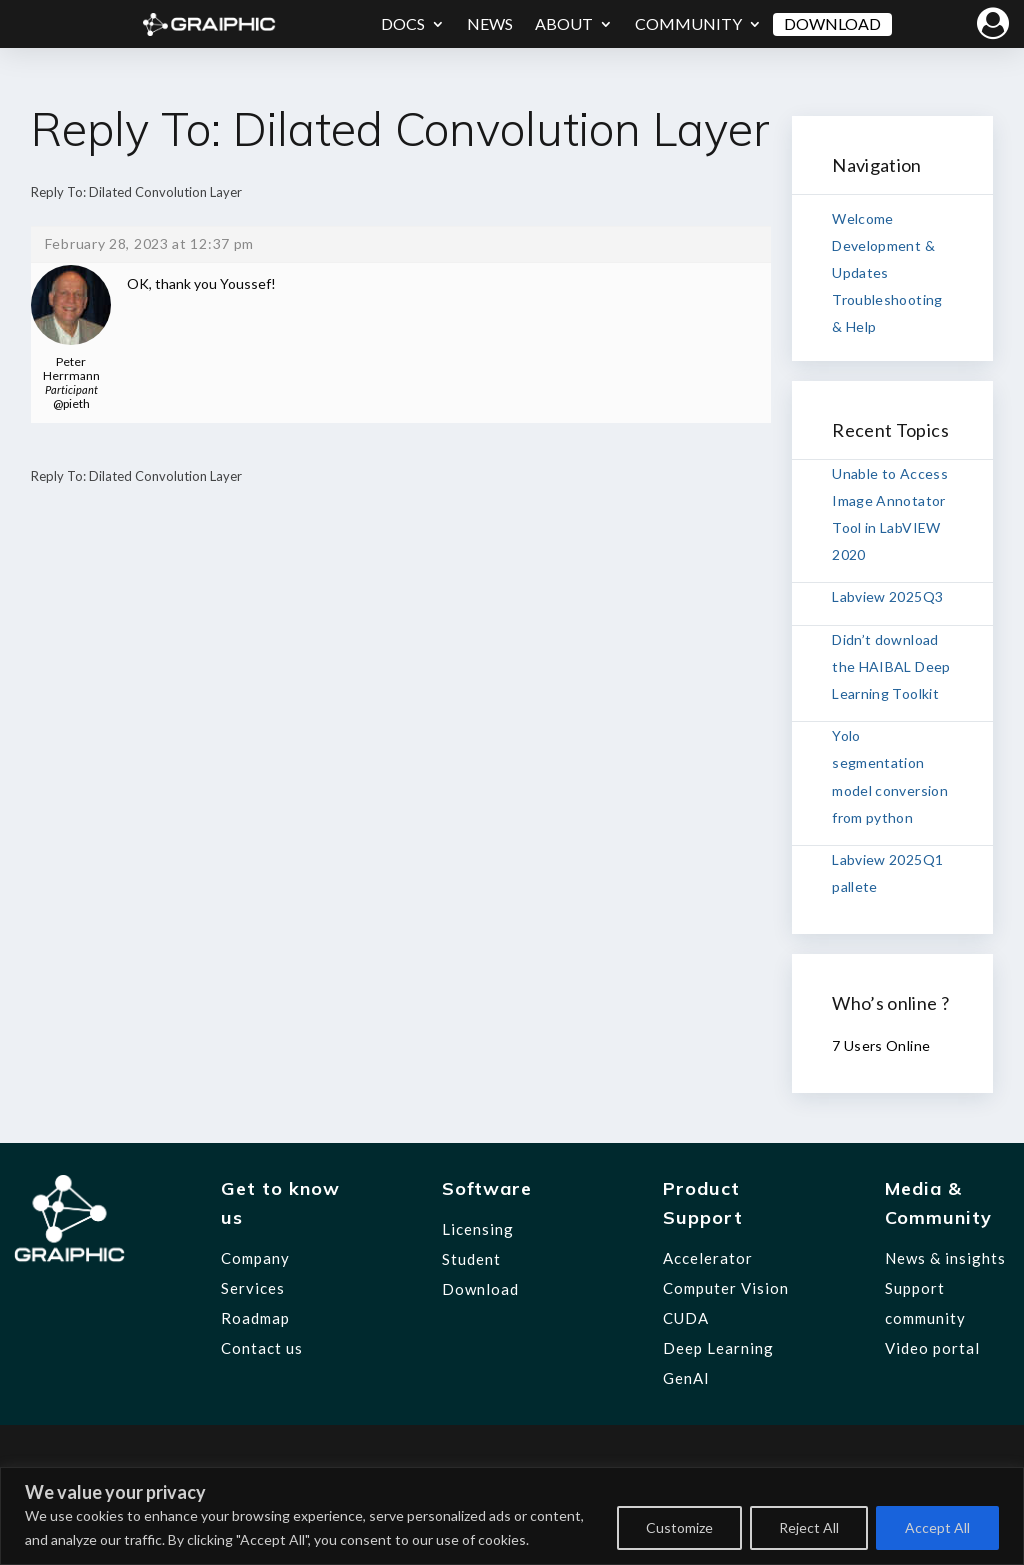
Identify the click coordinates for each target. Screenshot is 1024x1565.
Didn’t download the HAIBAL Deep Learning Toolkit (891, 666)
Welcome (862, 218)
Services (253, 1288)
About (564, 23)
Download (832, 23)
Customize (679, 1527)
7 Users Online (881, 1045)
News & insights (945, 1258)
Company (255, 1258)
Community (688, 23)
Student (471, 1259)
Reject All (809, 1527)
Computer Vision (726, 1288)
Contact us (262, 1348)
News (490, 23)
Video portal (932, 1348)
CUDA (686, 1318)
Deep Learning (718, 1348)
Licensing (478, 1229)
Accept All (937, 1527)
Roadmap (255, 1318)
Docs (403, 23)
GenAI (686, 1378)
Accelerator (708, 1258)
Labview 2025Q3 (887, 596)
